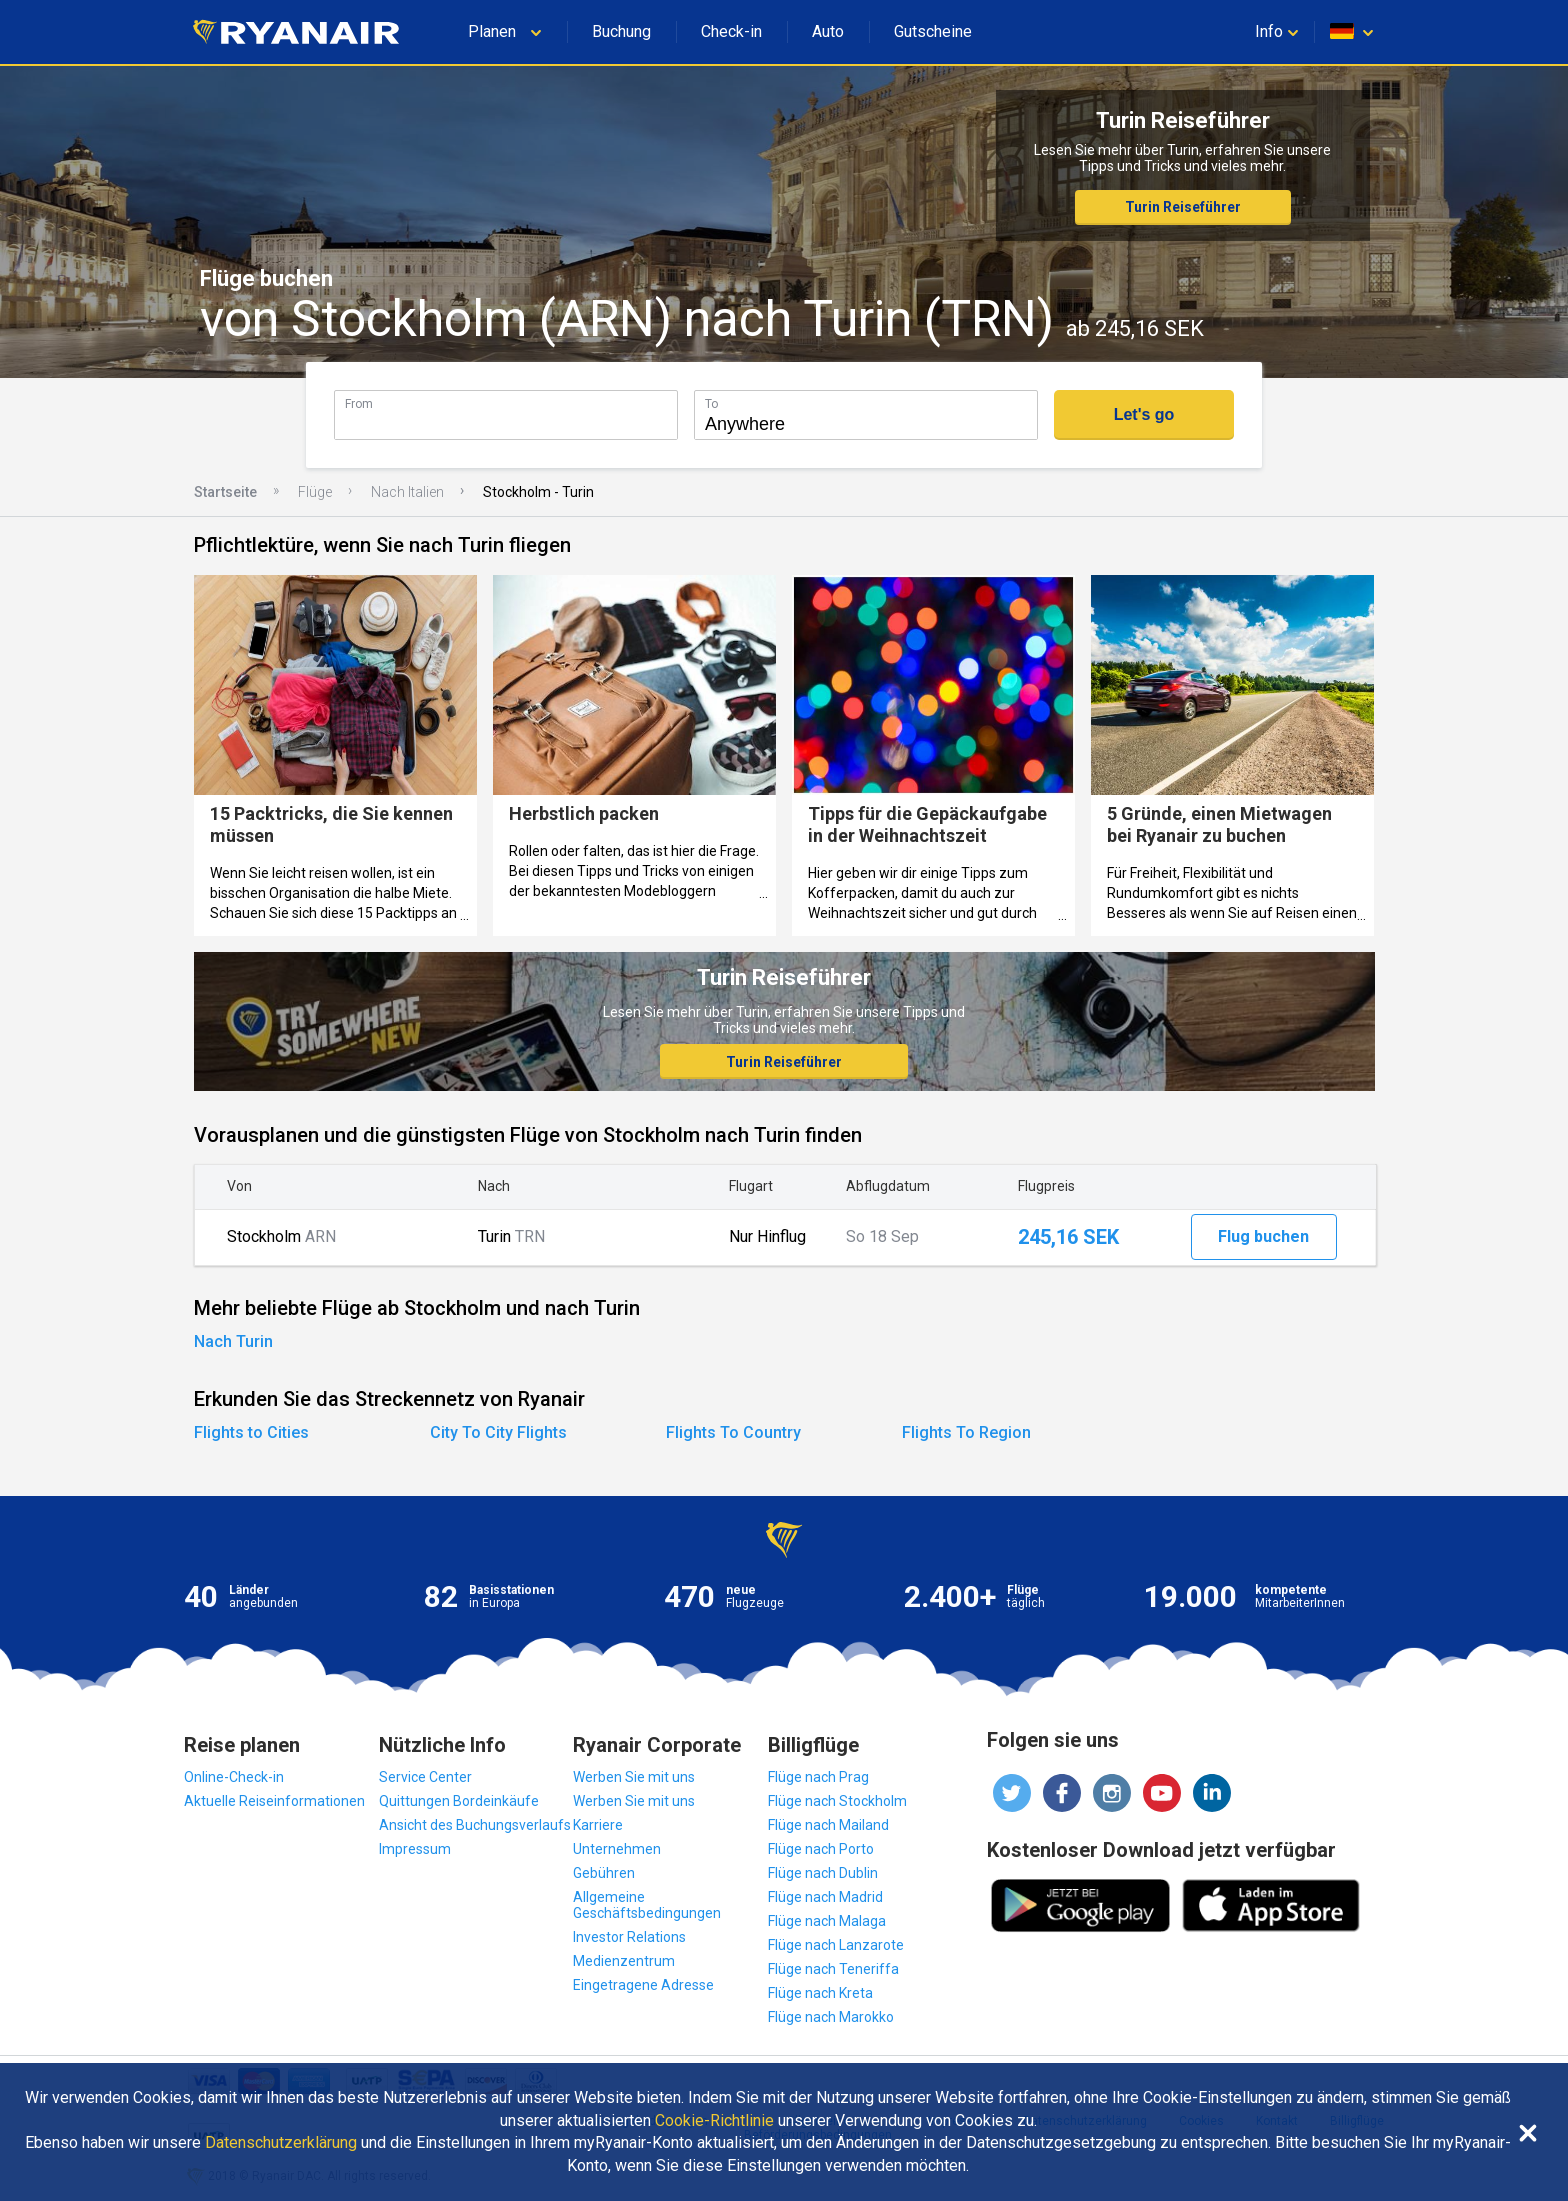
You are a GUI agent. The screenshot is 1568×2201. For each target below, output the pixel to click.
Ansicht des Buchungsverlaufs (475, 1825)
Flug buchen (1263, 1236)
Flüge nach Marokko (831, 2017)
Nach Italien (407, 492)
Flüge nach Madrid (825, 1897)
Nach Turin (233, 1341)
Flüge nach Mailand (828, 1825)
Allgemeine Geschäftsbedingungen (647, 1905)
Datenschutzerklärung (281, 2143)
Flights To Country (733, 1432)
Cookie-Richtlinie (714, 2121)
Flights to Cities (251, 1432)
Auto (828, 31)
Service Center (425, 1777)
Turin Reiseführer (1183, 207)
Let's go (1144, 414)
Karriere (598, 1825)
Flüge (315, 492)
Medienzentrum (624, 1961)
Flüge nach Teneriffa (833, 1969)
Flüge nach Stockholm (837, 1801)
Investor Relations (629, 1937)
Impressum (415, 1849)
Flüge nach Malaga (827, 1921)
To (711, 403)
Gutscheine (933, 31)
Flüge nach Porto (821, 1849)
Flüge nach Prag (818, 1777)
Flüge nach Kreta (820, 1993)
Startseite (225, 492)
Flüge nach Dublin (823, 1873)
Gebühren (604, 1873)
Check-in (731, 31)
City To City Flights (498, 1432)
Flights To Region (966, 1432)
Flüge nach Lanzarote (836, 1945)
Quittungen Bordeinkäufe (459, 1801)
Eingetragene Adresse (643, 1985)
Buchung (621, 31)
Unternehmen (617, 1849)
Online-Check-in (234, 1777)
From (359, 403)
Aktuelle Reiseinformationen (274, 1801)
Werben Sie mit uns (634, 1777)
